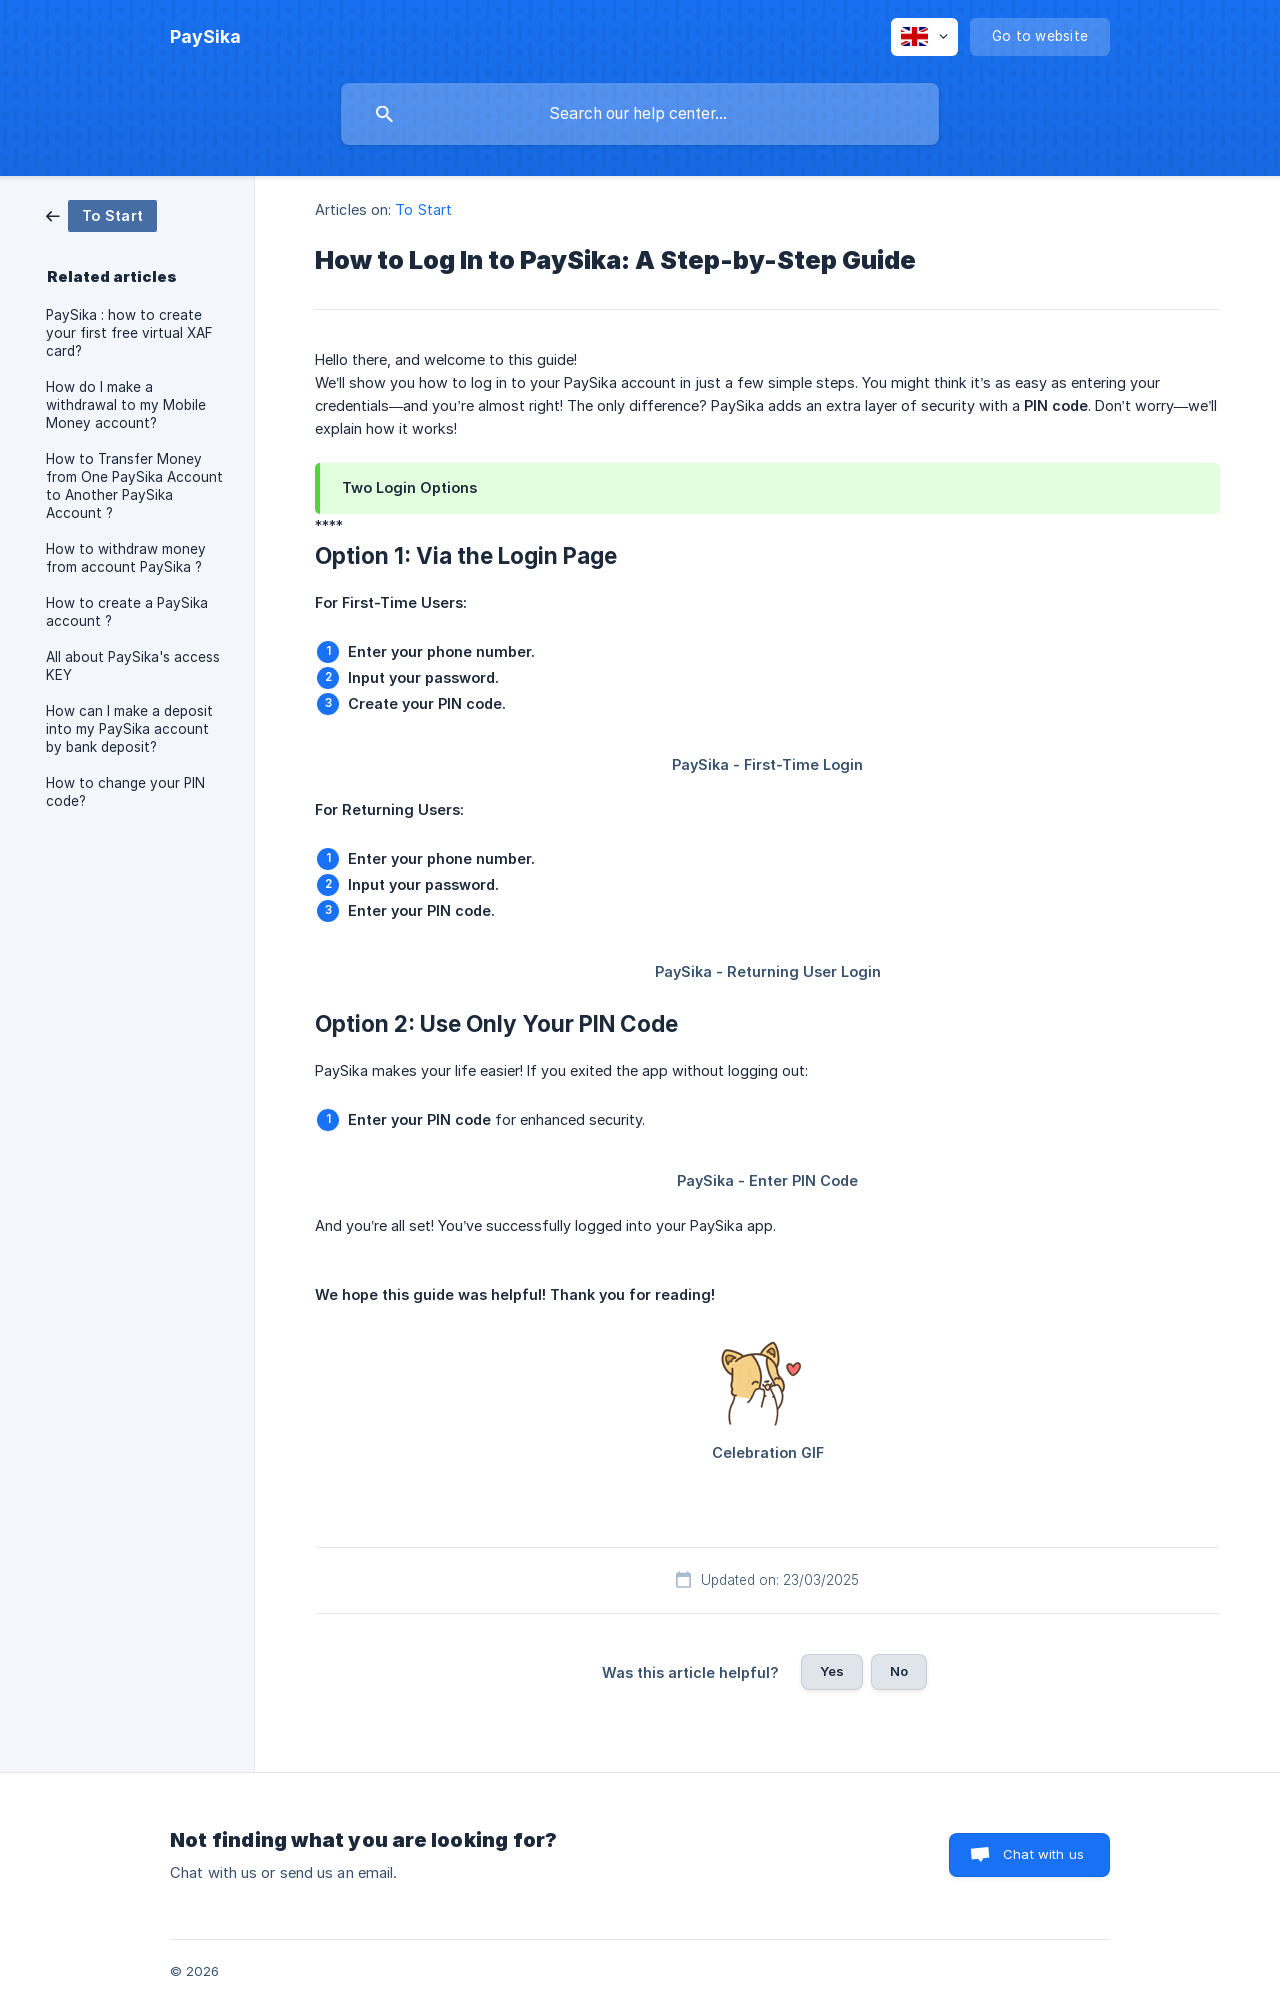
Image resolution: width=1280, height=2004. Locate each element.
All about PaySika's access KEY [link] (133, 666)
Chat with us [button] (1043, 1854)
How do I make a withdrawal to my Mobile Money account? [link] (126, 405)
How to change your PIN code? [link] (125, 792)
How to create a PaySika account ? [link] (127, 612)
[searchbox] (640, 114)
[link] (101, 214)
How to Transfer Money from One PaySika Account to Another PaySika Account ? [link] (134, 486)
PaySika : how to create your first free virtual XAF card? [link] (129, 333)
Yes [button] (832, 1671)
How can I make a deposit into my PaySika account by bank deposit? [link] (129, 729)
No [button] (899, 1671)
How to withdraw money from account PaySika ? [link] (126, 558)
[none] (205, 37)
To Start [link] (423, 209)
